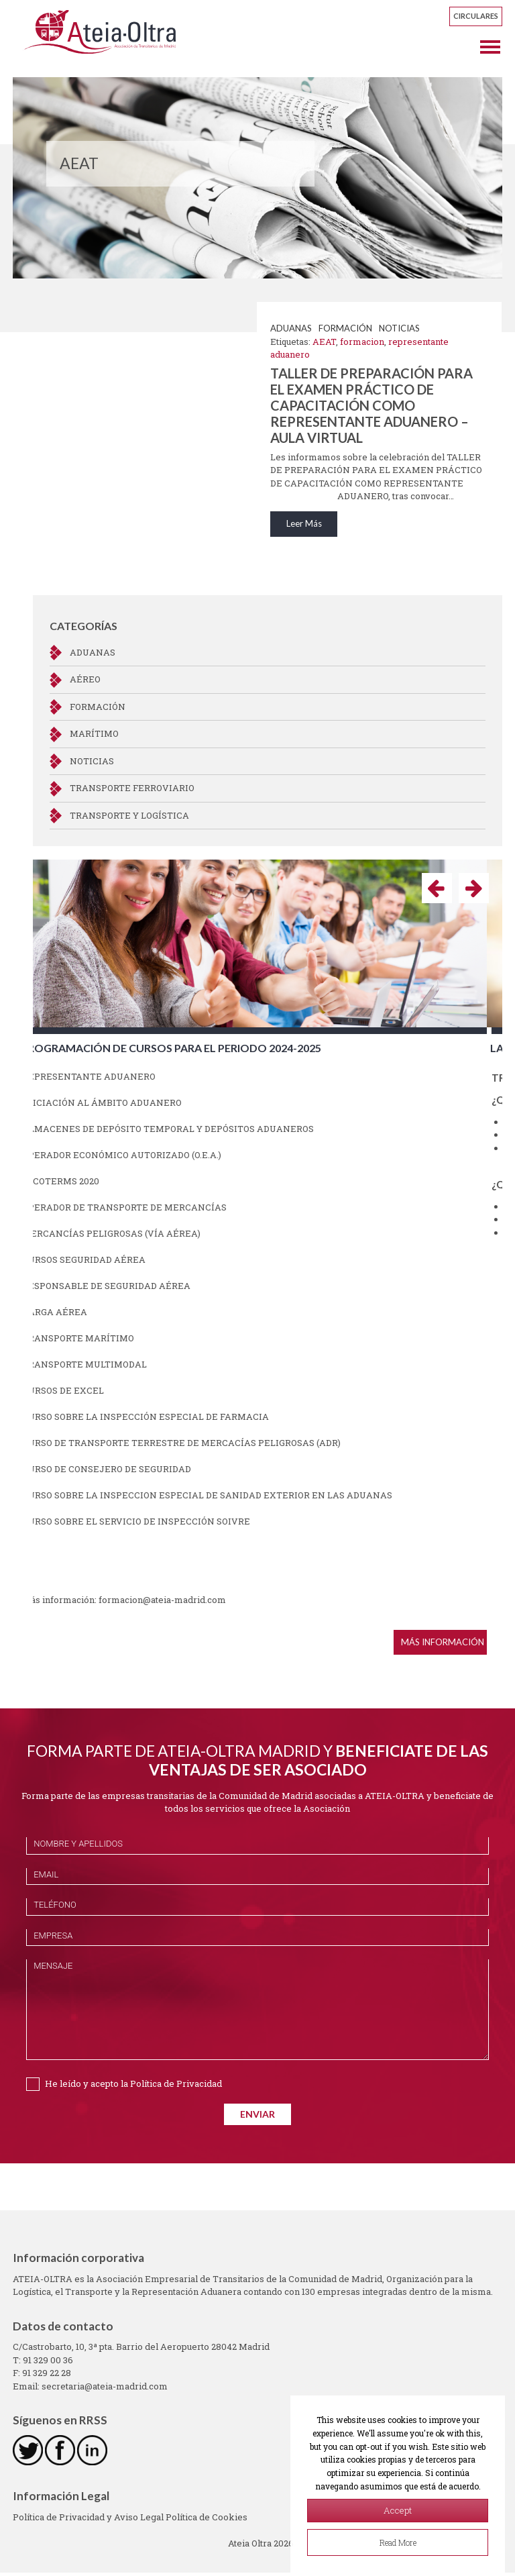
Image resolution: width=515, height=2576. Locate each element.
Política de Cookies (206, 2520)
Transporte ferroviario (132, 792)
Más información (458, 1645)
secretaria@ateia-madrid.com (105, 2389)
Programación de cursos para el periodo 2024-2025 (186, 1051)
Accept (398, 2510)
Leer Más (304, 528)
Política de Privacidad (176, 2087)
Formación (345, 328)
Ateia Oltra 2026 (261, 2546)
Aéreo (85, 683)
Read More (398, 2542)
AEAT (324, 342)
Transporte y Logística (129, 819)
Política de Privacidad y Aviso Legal (89, 2520)
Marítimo (94, 737)
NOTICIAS (399, 328)
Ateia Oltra (112, 35)
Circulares (475, 15)
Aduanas (291, 328)
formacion (362, 342)
